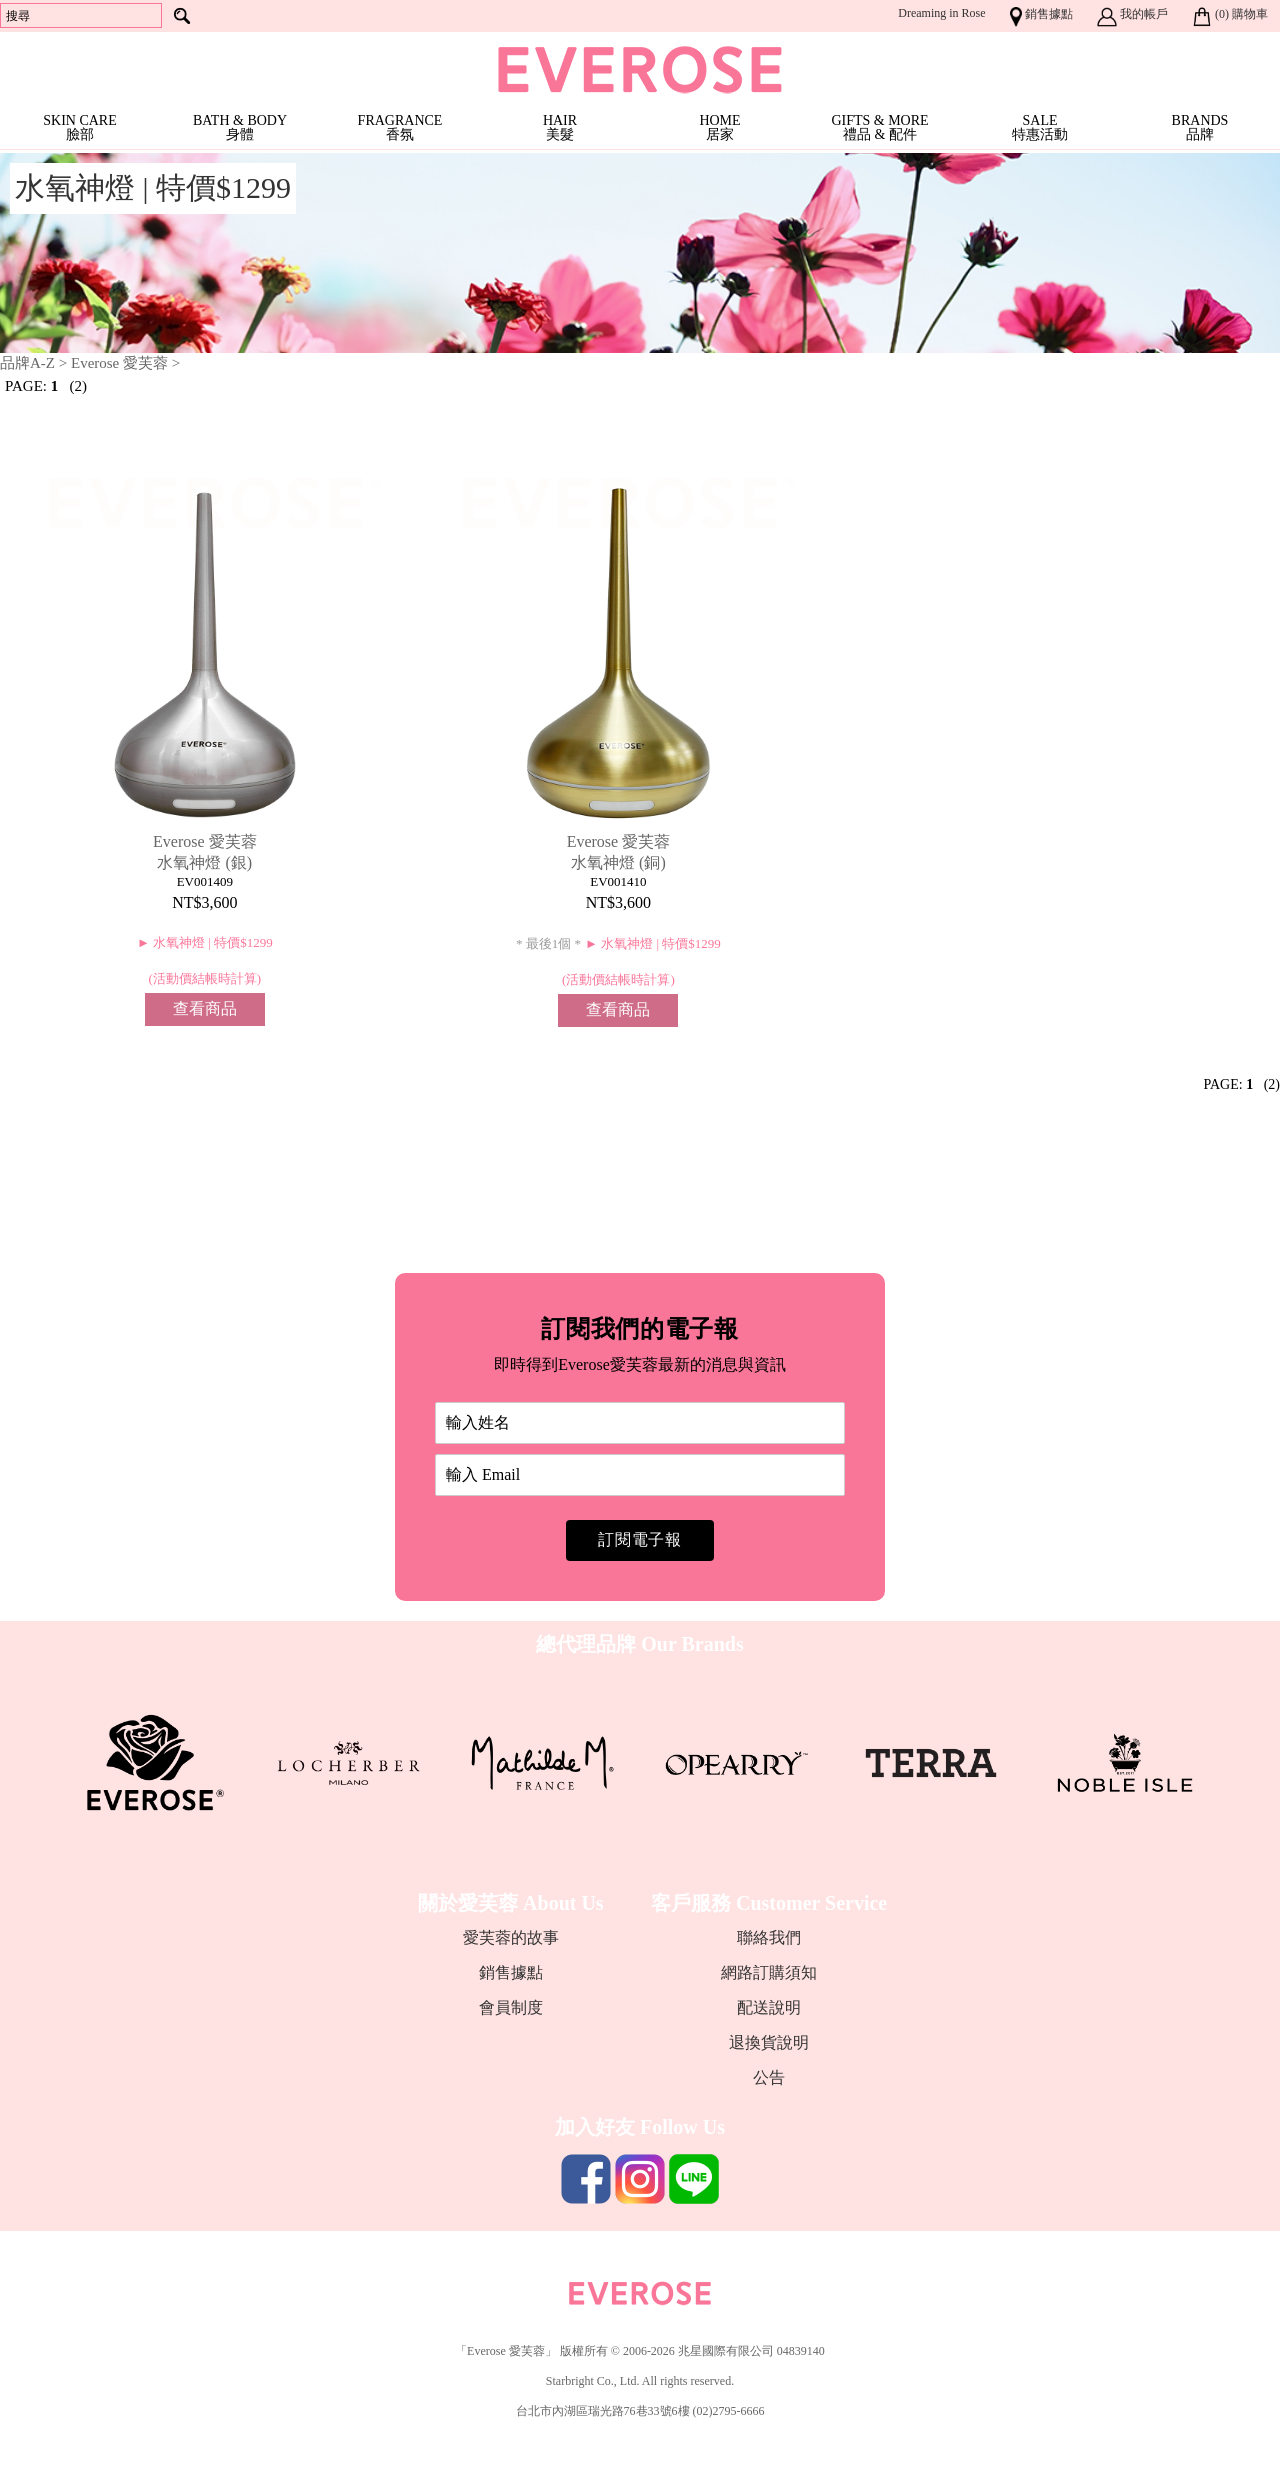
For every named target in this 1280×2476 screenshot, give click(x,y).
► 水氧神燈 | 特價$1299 (205, 942)
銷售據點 (511, 1972)
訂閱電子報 (640, 1539)
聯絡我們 (769, 1937)
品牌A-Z (27, 363)
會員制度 (511, 2007)
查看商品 (205, 1008)
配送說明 (769, 2007)
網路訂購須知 (769, 1972)
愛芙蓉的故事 (511, 1937)
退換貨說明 (769, 2042)
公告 (769, 2077)
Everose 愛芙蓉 (121, 363)
